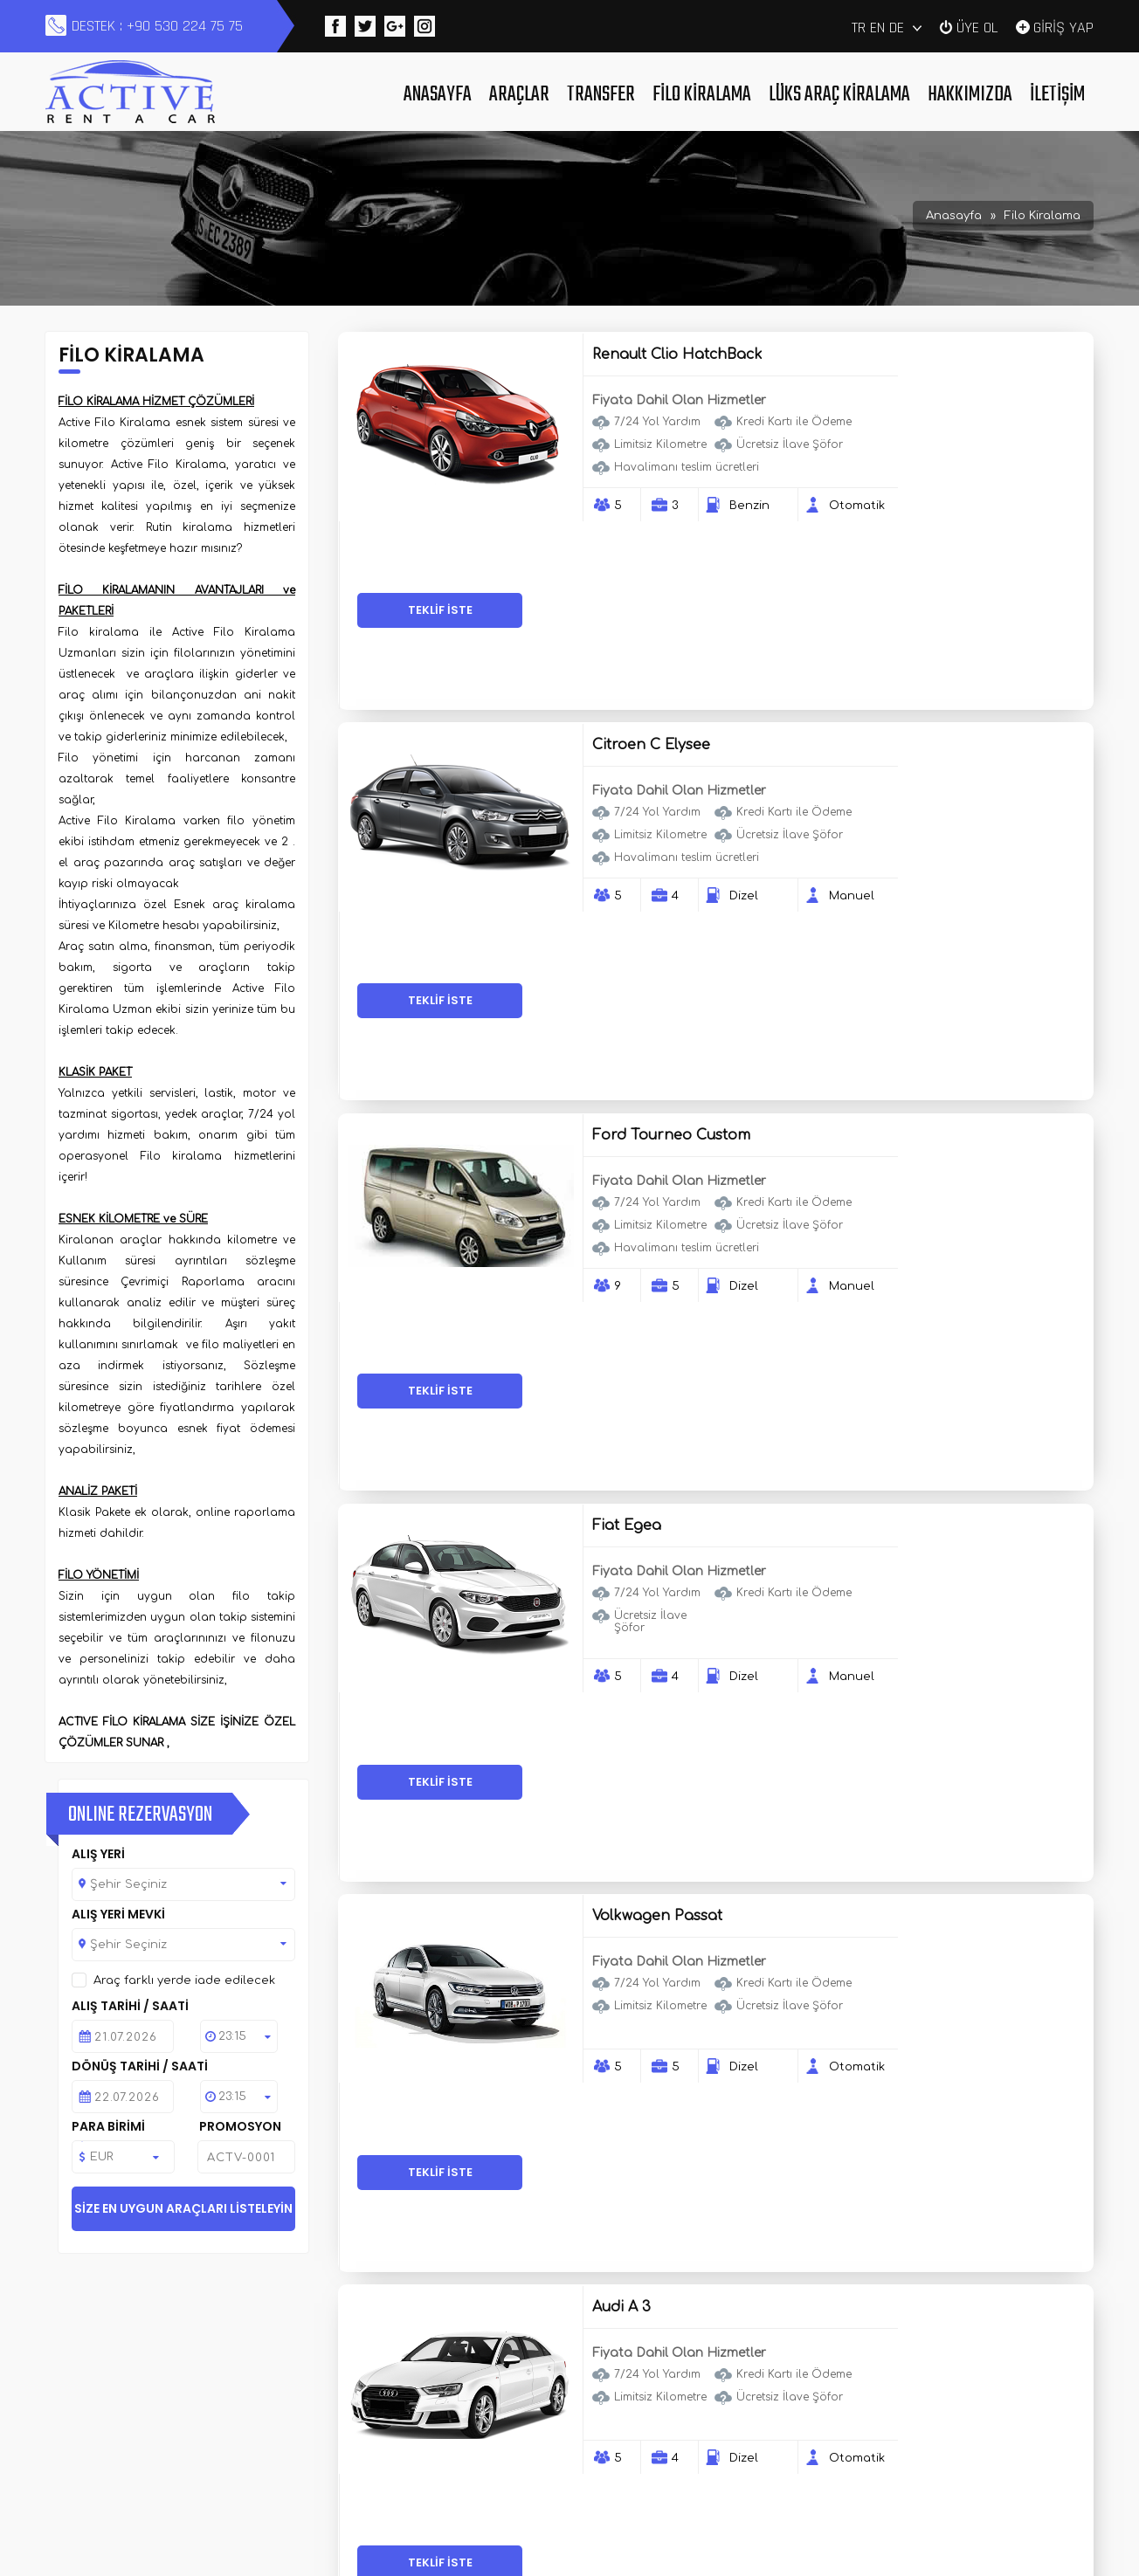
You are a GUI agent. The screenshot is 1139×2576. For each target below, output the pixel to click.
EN (877, 27)
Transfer (601, 95)
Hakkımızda (970, 95)
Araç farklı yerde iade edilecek (184, 1980)
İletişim (1057, 95)
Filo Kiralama (701, 95)
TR (859, 27)
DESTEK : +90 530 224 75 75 (157, 26)
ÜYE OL (977, 26)
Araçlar (519, 95)
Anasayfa (438, 95)
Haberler (631, 2399)
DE (896, 27)
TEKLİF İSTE (995, 425)
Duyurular (438, 2421)
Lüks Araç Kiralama (839, 95)
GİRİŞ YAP (1063, 26)
